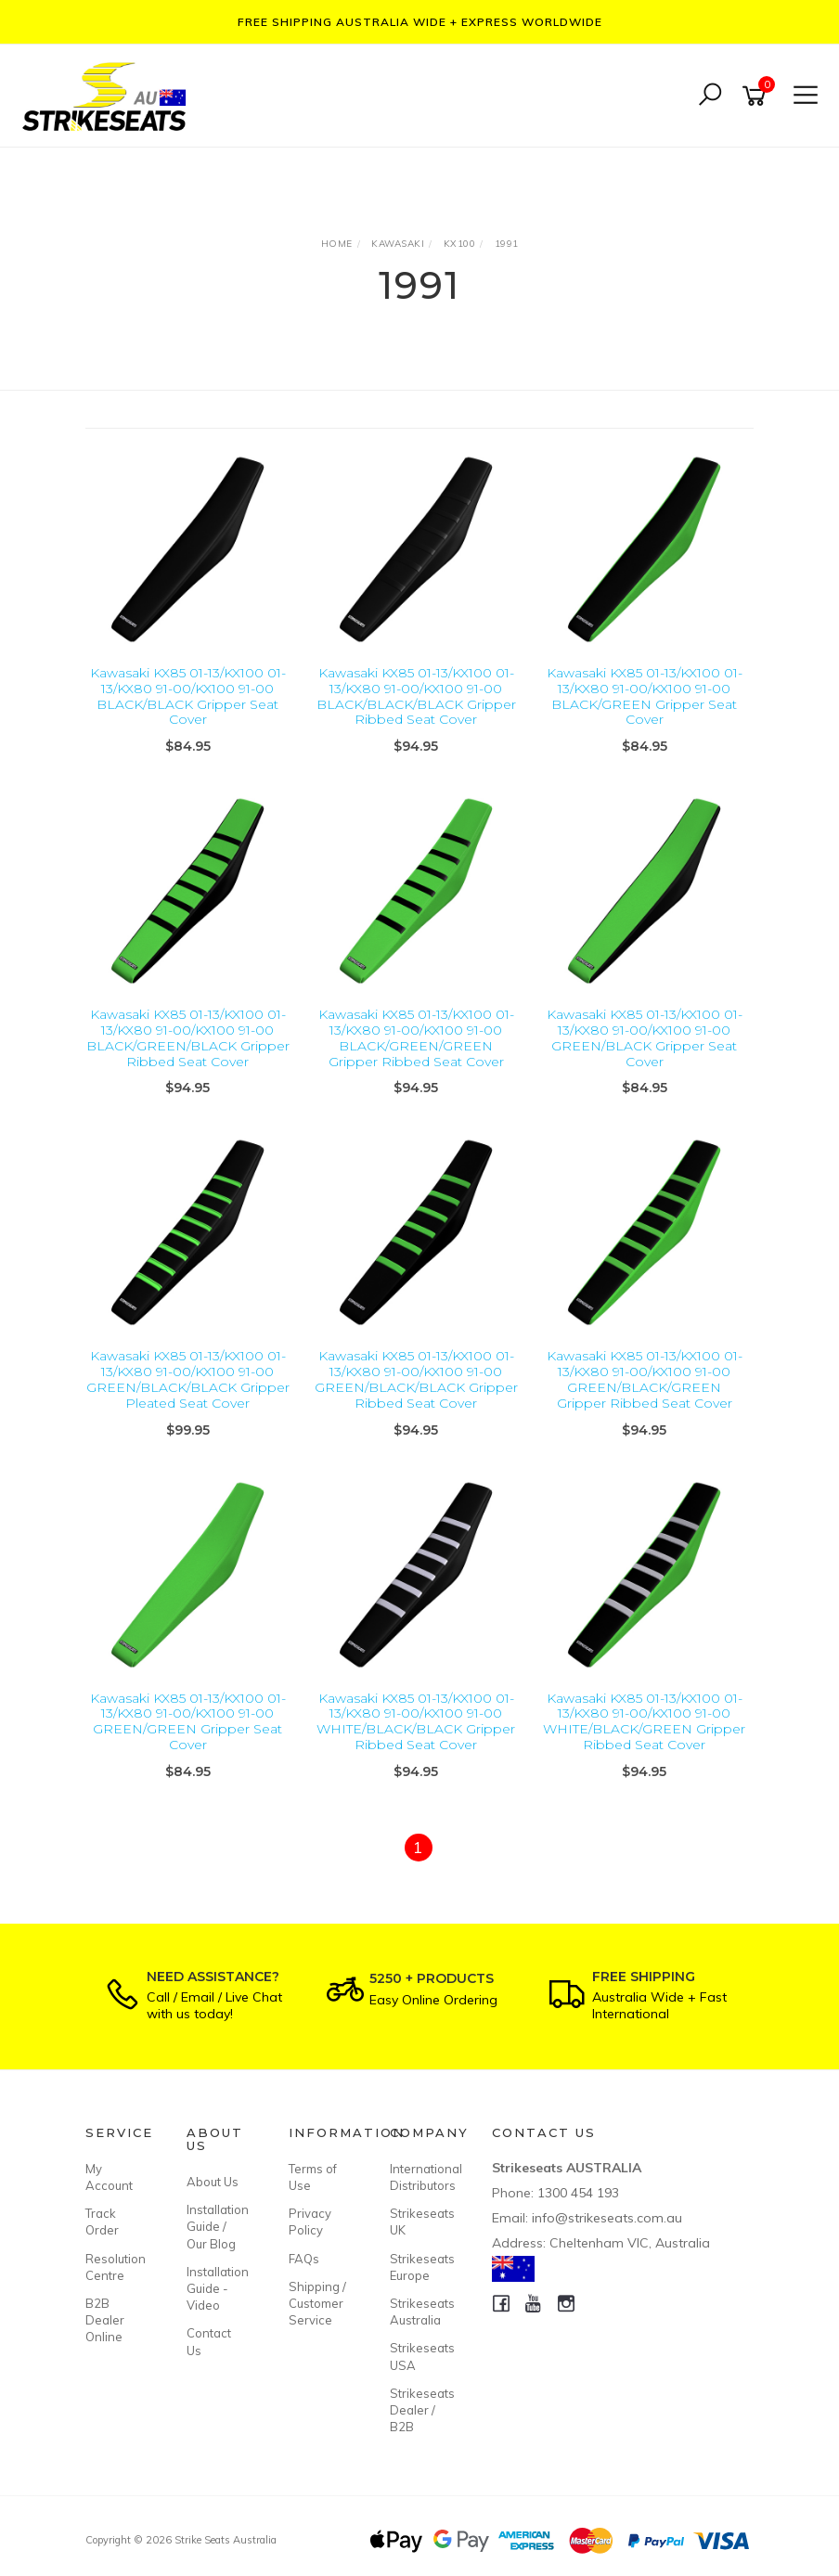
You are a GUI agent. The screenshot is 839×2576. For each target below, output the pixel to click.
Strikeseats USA (419, 2356)
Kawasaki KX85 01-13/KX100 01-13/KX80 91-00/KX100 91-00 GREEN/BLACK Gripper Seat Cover (644, 1037)
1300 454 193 (578, 2192)
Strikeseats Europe (419, 2267)
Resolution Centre (115, 2267)
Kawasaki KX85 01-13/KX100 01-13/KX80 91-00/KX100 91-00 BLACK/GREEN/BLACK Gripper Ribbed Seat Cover (188, 1037)
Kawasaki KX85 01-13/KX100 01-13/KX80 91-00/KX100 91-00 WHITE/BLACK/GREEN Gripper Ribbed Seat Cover (644, 1721)
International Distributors (419, 2177)
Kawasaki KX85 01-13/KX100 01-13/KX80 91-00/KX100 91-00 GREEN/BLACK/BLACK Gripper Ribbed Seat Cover (416, 1378)
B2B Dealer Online (104, 2320)
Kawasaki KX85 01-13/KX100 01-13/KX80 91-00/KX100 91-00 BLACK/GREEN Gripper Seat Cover (644, 696)
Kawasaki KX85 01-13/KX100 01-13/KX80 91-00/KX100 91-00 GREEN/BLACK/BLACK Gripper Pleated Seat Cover (188, 1378)
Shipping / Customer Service (317, 2303)
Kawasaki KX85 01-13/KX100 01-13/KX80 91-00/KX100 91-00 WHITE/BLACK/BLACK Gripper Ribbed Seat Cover (415, 1721)
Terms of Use (313, 2177)
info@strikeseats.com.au (607, 2217)
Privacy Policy (310, 2221)
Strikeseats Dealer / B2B (419, 2410)
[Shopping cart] (757, 96)
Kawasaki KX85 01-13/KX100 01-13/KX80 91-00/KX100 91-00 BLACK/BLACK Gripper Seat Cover (188, 696)
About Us (213, 2181)
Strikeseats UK (419, 2221)
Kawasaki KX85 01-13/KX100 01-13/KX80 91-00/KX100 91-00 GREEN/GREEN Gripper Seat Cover (188, 1721)
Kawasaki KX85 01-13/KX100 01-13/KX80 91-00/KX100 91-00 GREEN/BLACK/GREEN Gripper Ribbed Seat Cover (644, 1378)
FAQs (304, 2258)
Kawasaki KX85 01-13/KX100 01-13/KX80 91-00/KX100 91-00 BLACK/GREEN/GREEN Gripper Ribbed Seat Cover (416, 1037)
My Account (109, 2177)
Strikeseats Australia (419, 2311)
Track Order (102, 2221)
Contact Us (209, 2341)
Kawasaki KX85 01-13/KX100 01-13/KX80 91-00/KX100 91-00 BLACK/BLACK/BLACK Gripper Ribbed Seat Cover (416, 696)
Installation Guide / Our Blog (216, 2226)
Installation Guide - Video (216, 2288)
